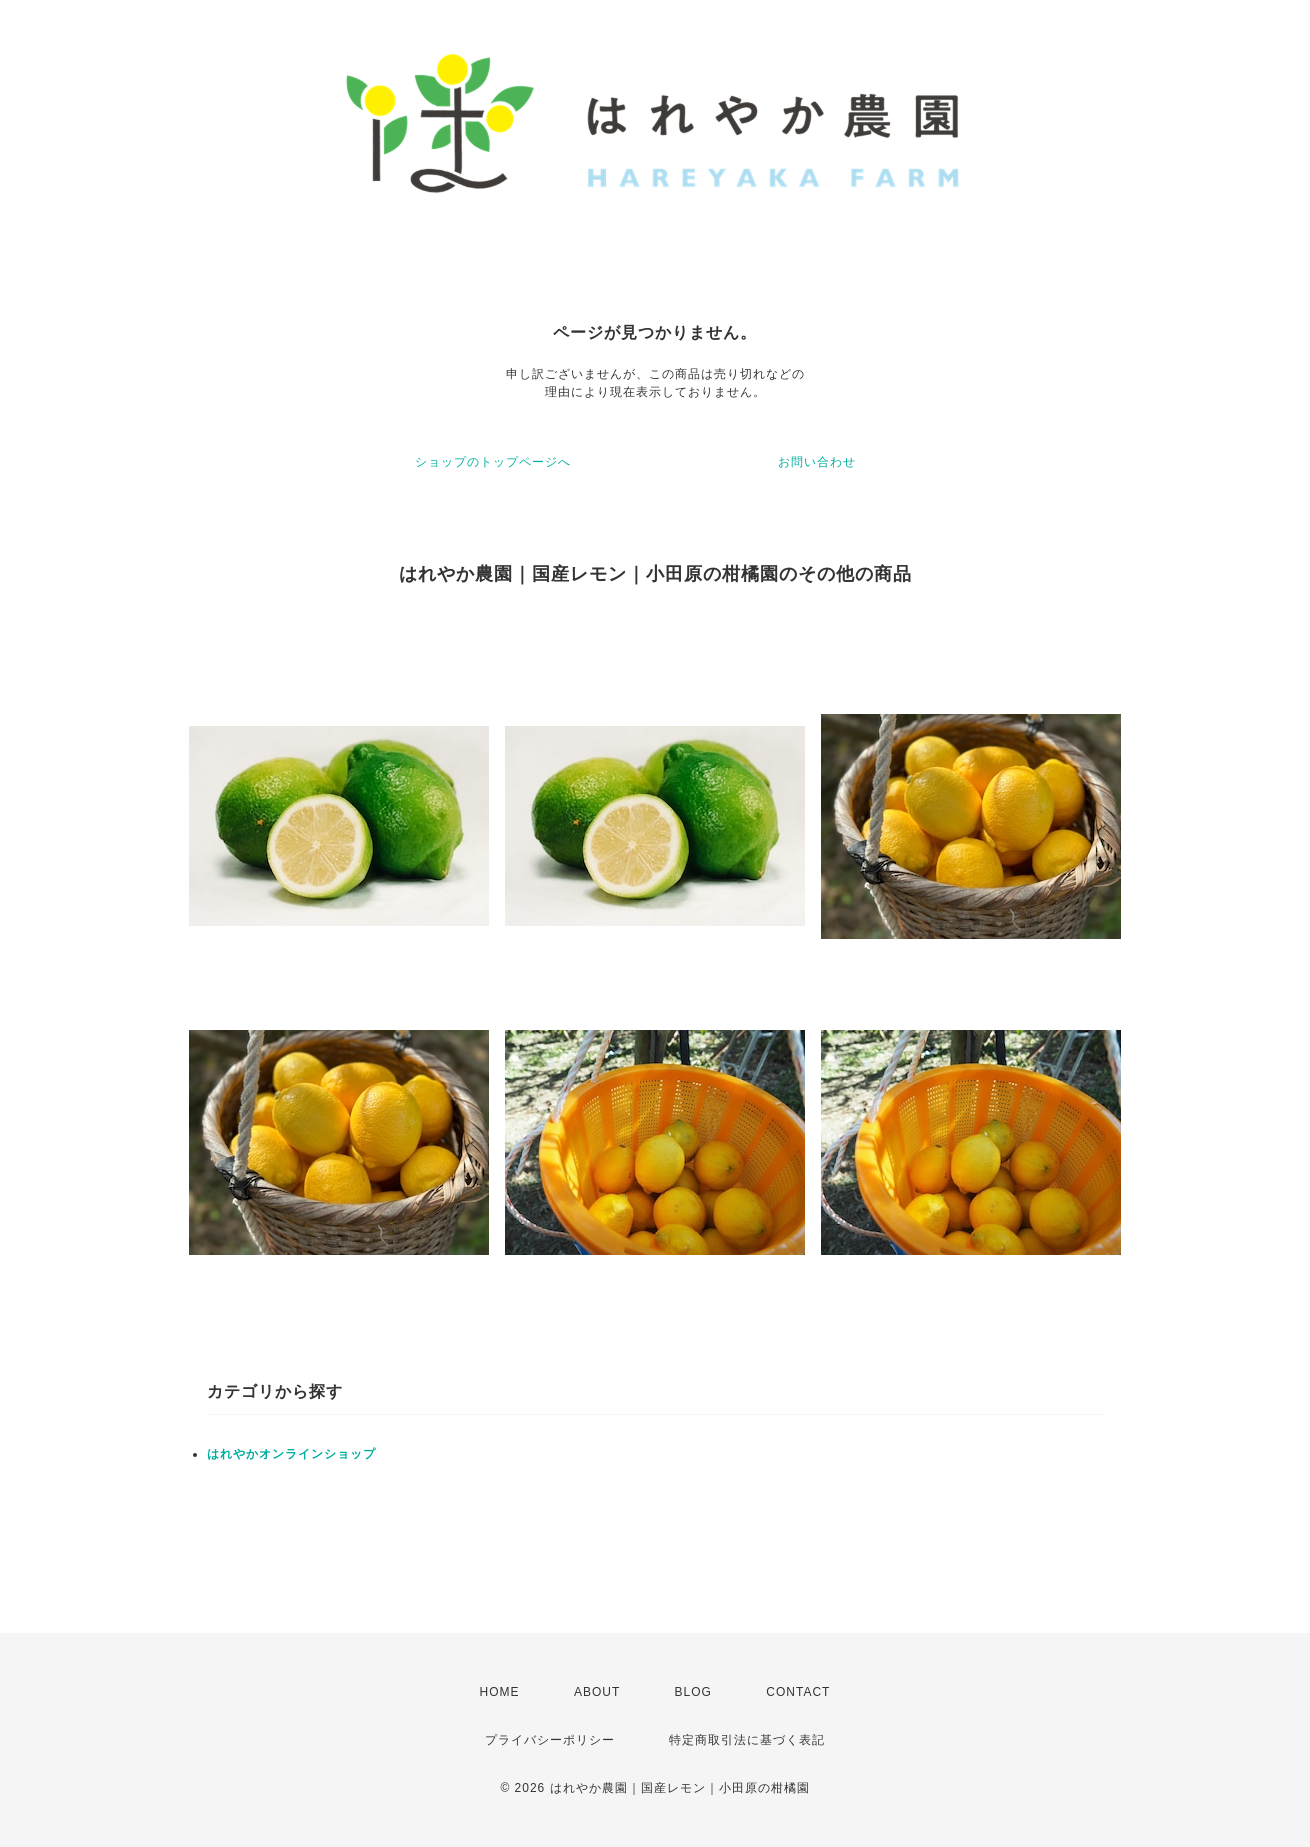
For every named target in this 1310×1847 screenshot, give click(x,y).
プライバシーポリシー (550, 1740)
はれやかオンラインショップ (291, 1454)
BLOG (693, 1692)
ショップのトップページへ (493, 462)
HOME (500, 1692)
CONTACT (798, 1692)
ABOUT (597, 1692)
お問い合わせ (817, 462)
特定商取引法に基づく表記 (747, 1740)
